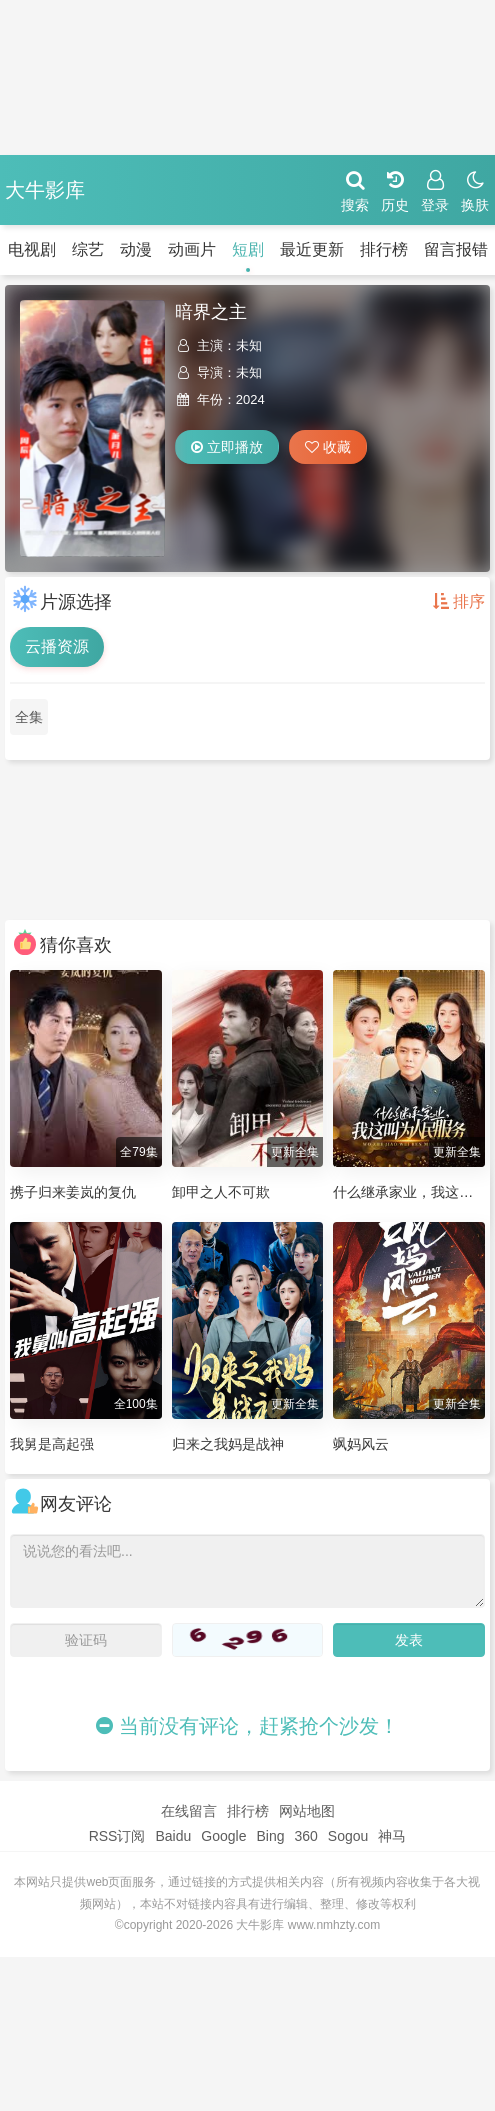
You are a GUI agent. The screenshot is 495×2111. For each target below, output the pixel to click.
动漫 (136, 249)
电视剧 (32, 249)
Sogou (348, 1836)
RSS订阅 (117, 1836)
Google (223, 1836)
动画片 (192, 249)
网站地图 (307, 1811)
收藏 (328, 447)
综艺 (88, 249)
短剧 (248, 249)
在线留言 (189, 1811)
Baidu (173, 1836)
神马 (392, 1836)
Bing (270, 1836)
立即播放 (227, 447)
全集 (29, 717)
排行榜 (384, 249)
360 (305, 1836)
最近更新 (312, 249)
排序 (459, 601)
